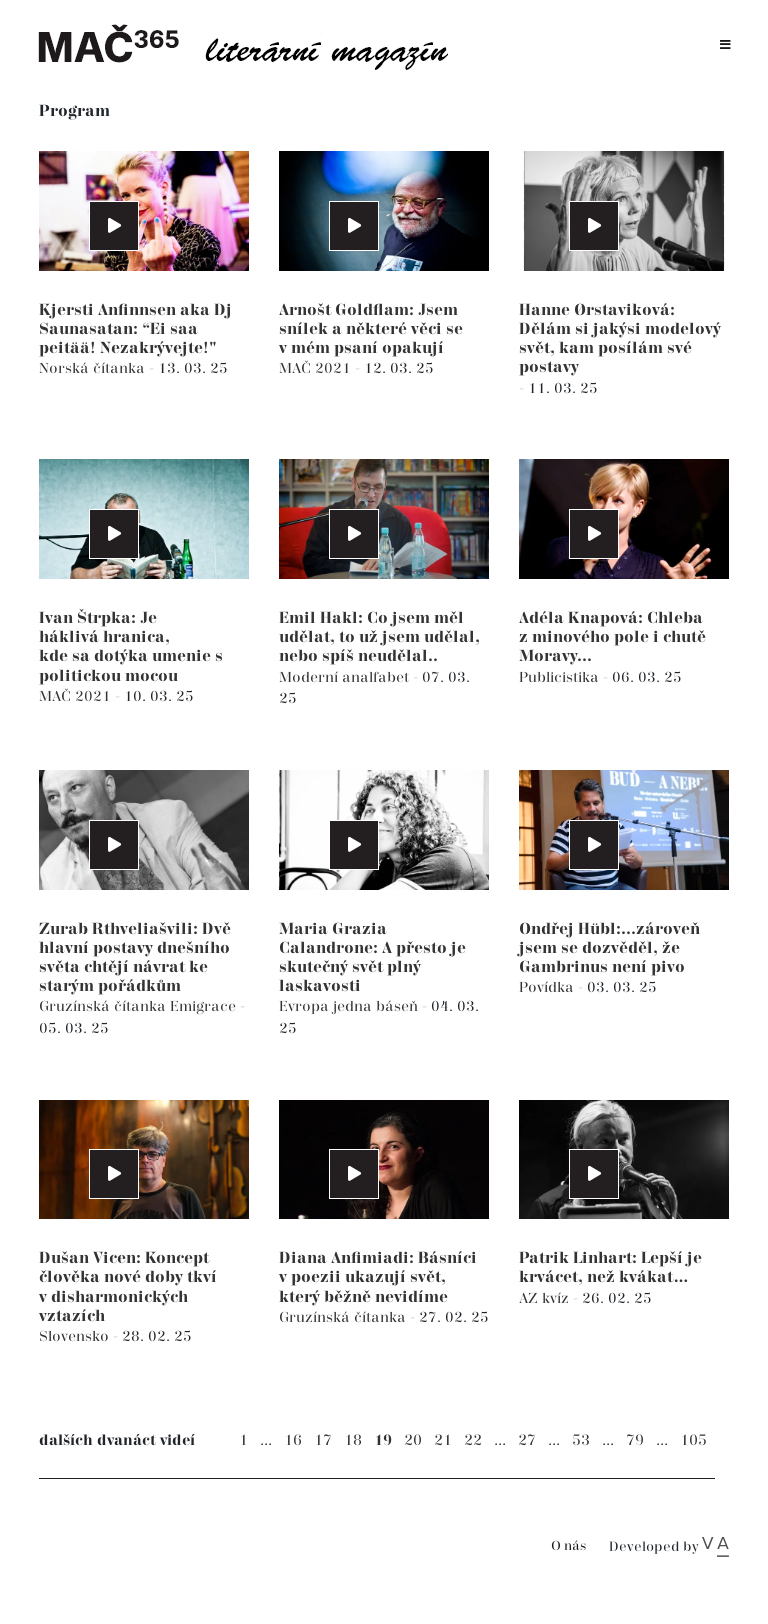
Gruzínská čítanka (104, 1006)
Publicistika (561, 677)
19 (383, 1440)
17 (323, 1440)
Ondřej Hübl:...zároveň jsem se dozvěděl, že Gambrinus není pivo (609, 948)
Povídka (548, 987)
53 (581, 1440)
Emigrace (205, 1006)
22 (473, 1440)
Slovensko (76, 1336)
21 (443, 1440)
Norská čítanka (94, 368)
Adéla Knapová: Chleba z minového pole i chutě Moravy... (612, 637)
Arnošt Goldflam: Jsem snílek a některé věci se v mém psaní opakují (371, 329)
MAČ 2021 (317, 368)
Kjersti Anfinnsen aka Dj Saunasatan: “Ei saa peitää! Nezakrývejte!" (135, 329)
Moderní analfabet (346, 677)
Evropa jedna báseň (350, 1006)
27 (527, 1440)
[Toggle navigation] (725, 45)
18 (353, 1440)
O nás (568, 1546)
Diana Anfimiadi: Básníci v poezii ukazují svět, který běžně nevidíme (378, 1277)
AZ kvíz (546, 1298)
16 (293, 1440)
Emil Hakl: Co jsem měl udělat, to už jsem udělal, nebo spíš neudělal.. (379, 637)
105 (693, 1440)
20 (413, 1440)
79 (635, 1440)
